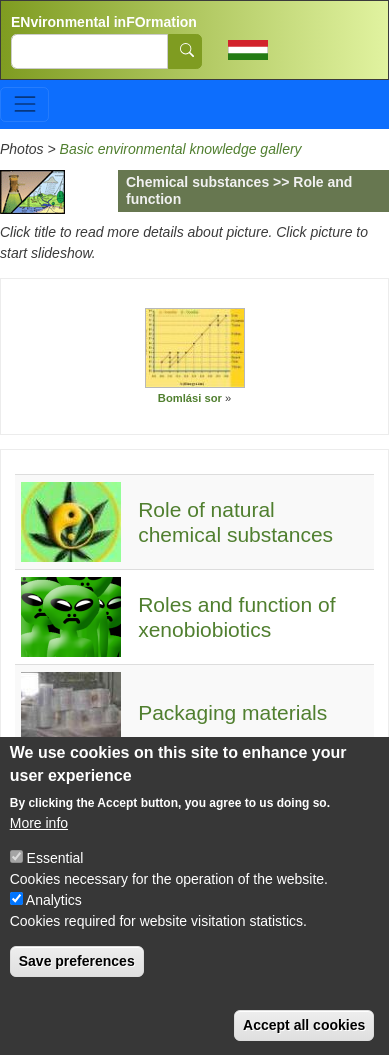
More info (39, 847)
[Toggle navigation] (24, 104)
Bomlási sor (190, 398)
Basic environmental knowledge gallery (181, 149)
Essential (55, 882)
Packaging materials (232, 712)
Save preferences (77, 985)
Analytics (54, 924)
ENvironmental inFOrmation (104, 22)
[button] (195, 348)
